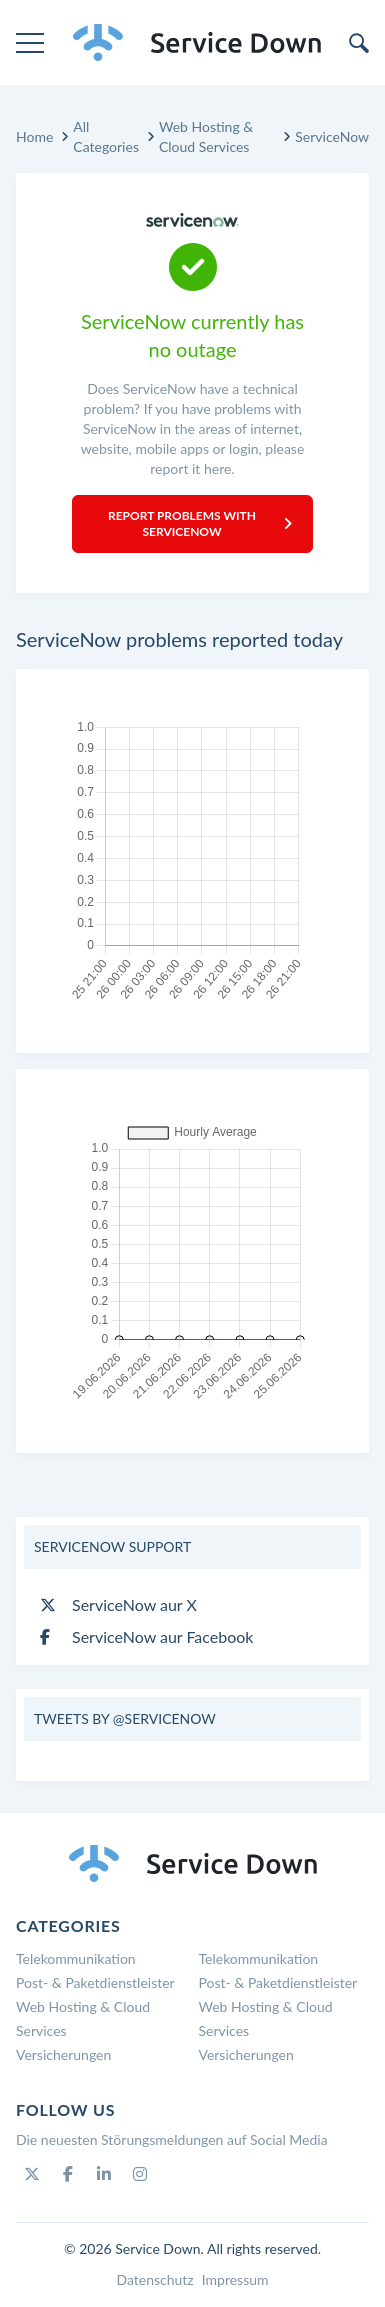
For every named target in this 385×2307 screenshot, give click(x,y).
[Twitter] (32, 2174)
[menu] (30, 43)
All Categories (106, 136)
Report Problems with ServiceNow (200, 523)
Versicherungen (63, 2054)
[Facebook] (68, 2174)
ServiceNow (332, 136)
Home (34, 136)
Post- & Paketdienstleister (95, 1982)
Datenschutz (154, 2279)
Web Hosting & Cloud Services (206, 136)
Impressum (235, 2279)
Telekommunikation (76, 1958)
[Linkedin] (104, 2174)
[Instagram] (140, 2174)
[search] (359, 43)
